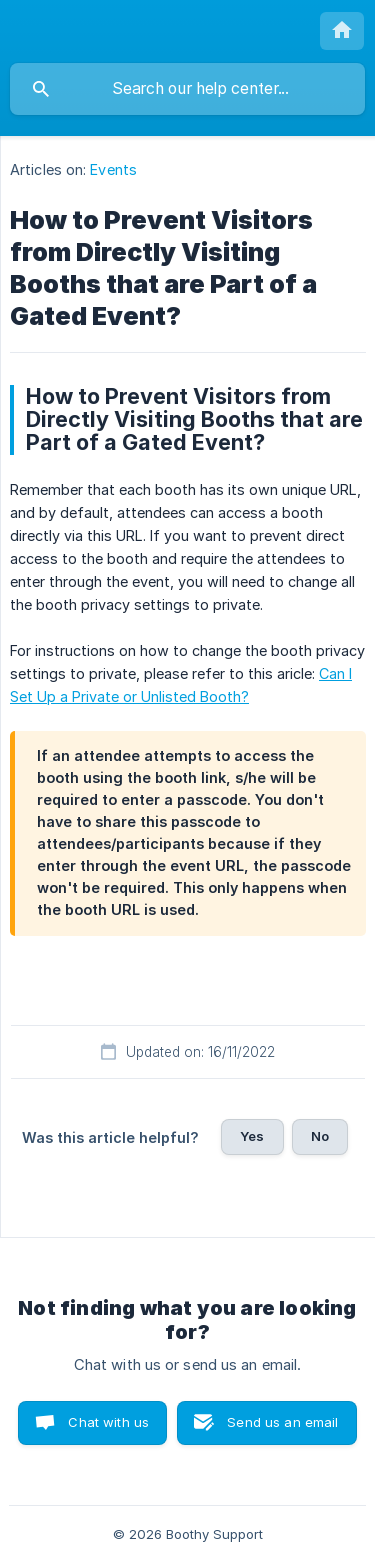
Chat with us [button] (108, 1422)
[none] (342, 31)
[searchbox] (187, 89)
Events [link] (113, 169)
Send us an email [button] (282, 1422)
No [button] (320, 1136)
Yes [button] (252, 1136)
